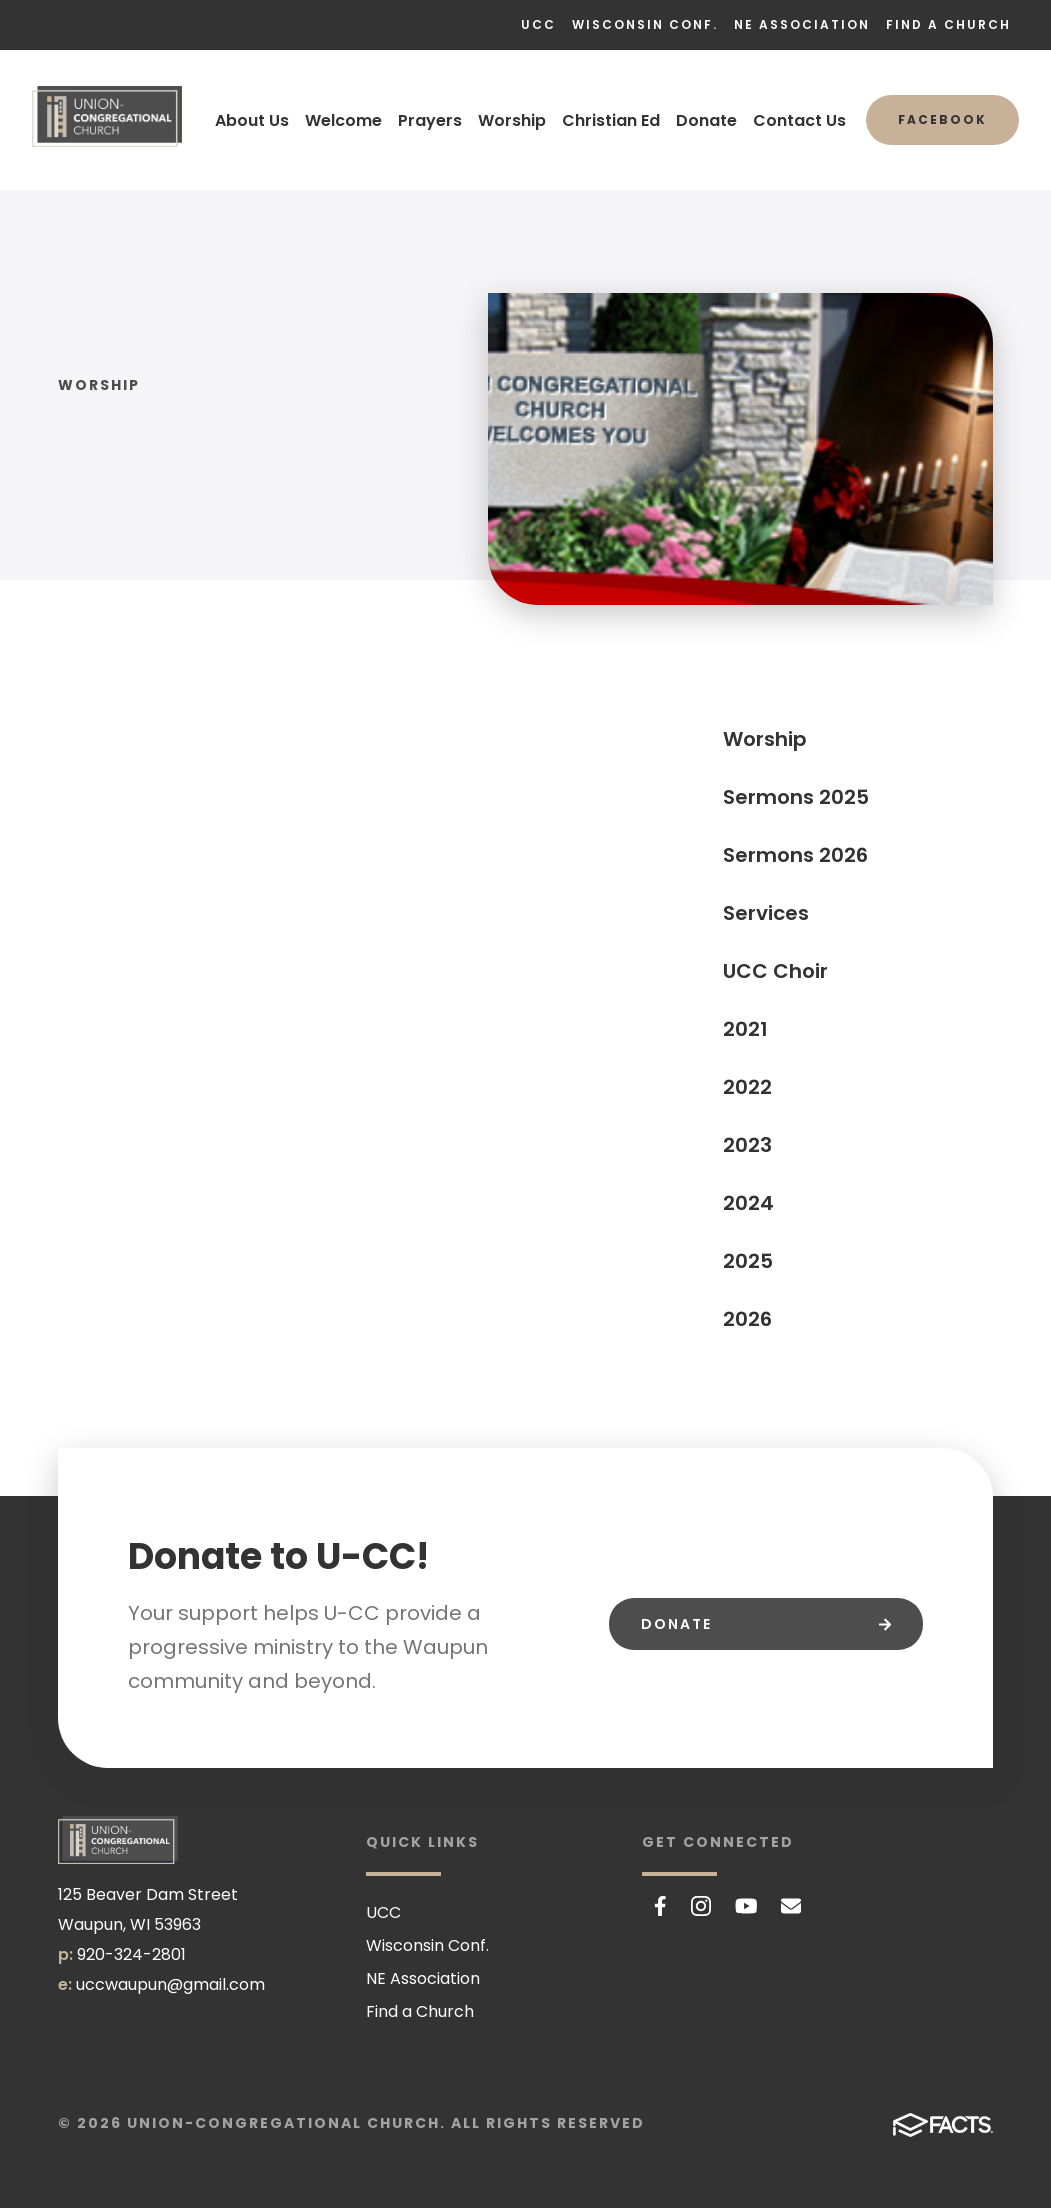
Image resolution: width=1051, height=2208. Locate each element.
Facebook (942, 119)
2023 (747, 1145)
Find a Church (948, 24)
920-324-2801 (131, 1954)
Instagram (701, 1906)
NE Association (802, 24)
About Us (252, 120)
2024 (748, 1203)
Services (766, 913)
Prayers (430, 120)
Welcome (343, 120)
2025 (748, 1261)
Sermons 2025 (796, 797)
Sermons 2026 (795, 855)
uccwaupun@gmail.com (170, 1984)
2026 (747, 1319)
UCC (538, 24)
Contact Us (799, 120)
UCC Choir (775, 971)
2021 (745, 1029)
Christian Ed (611, 120)
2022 (747, 1087)
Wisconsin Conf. (645, 24)
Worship (512, 120)
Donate (706, 120)
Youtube (746, 1906)
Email (791, 1906)
